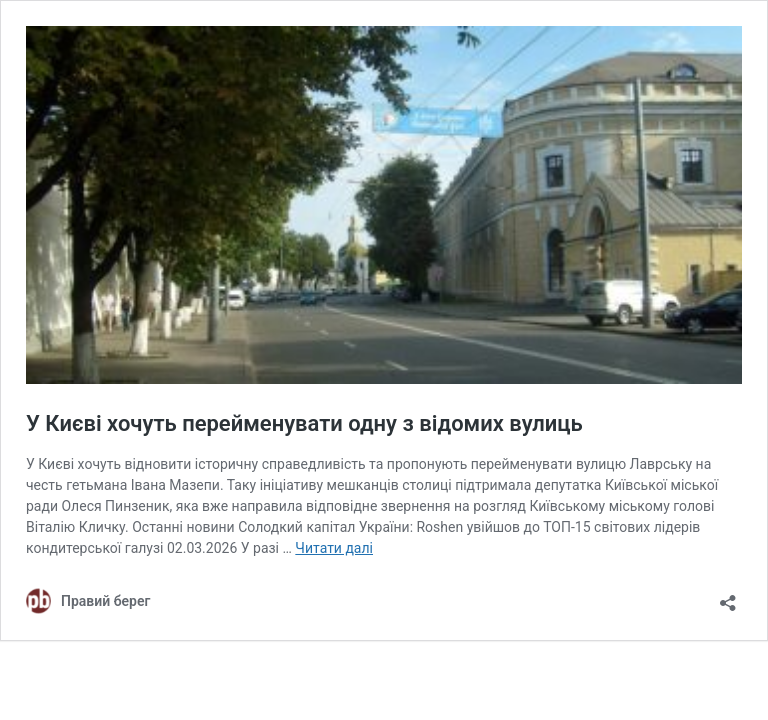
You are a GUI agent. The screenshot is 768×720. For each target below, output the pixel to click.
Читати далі (334, 548)
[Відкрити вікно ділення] (728, 596)
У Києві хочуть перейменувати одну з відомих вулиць (304, 423)
